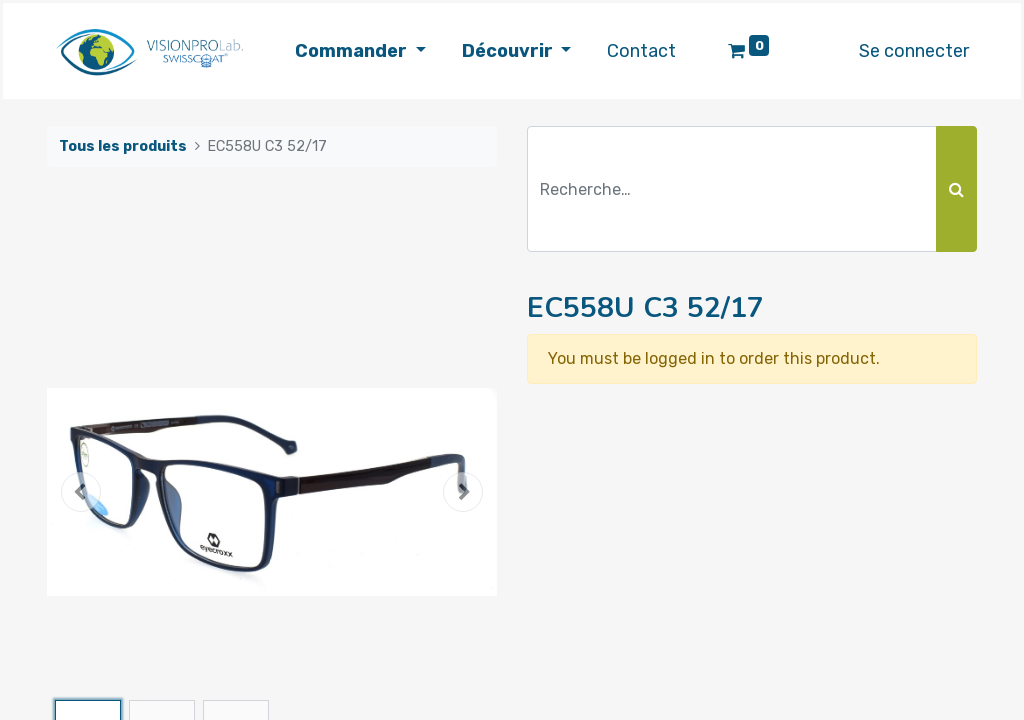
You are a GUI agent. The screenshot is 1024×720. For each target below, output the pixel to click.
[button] (81, 492)
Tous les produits (123, 146)
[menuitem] (641, 51)
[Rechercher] (956, 189)
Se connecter (914, 51)
